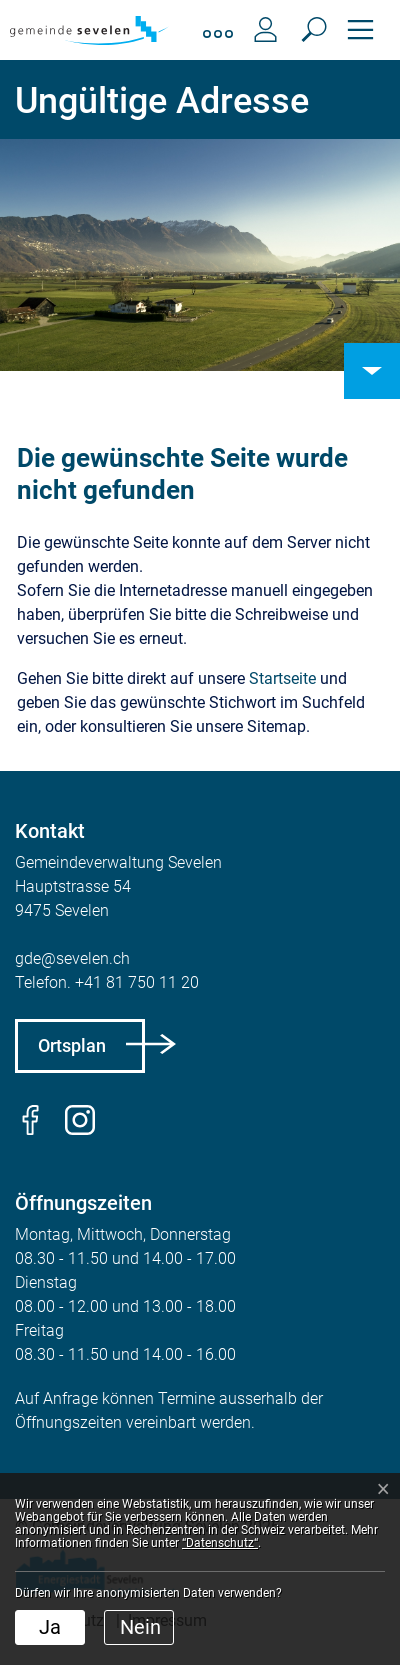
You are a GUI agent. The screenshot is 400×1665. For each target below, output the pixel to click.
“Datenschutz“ (220, 1543)
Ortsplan (72, 1045)
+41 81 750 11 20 (137, 982)
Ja (50, 1627)
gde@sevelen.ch (72, 958)
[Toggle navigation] (360, 30)
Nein (140, 1627)
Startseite (282, 678)
